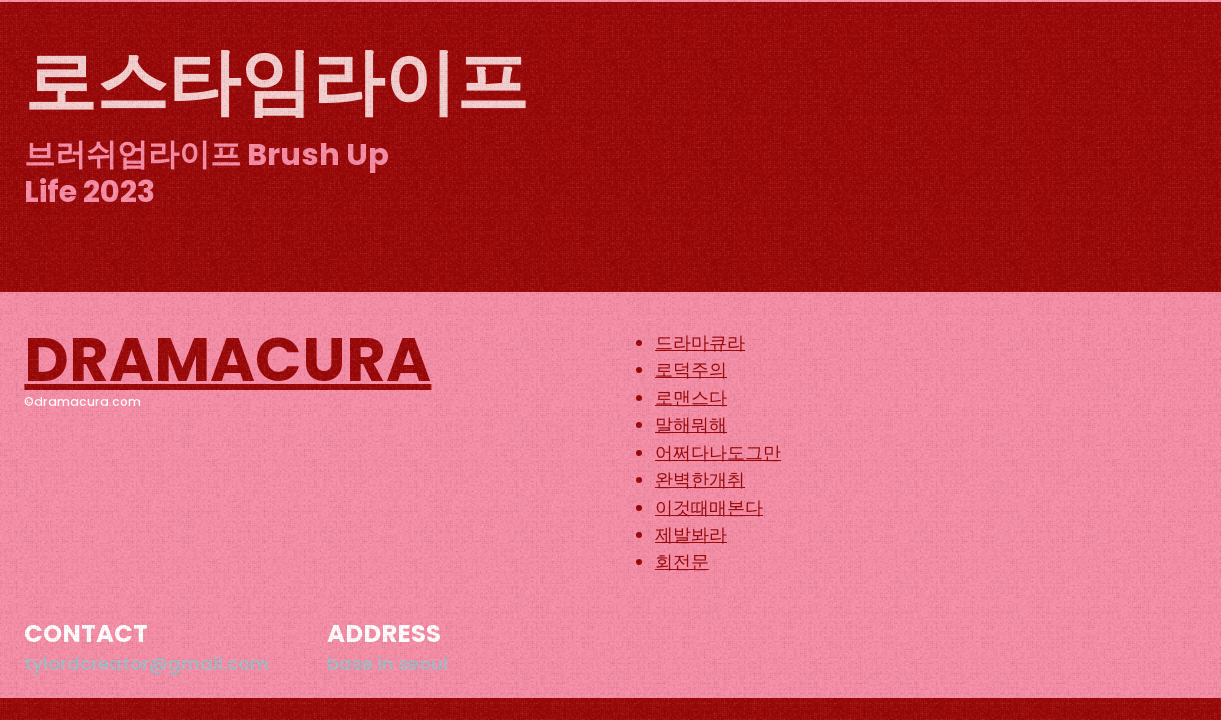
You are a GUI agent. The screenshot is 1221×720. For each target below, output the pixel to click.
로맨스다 (691, 397)
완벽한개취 (700, 479)
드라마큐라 (700, 342)
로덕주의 (691, 369)
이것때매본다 (709, 507)
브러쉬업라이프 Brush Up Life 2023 (206, 173)
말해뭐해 (691, 424)
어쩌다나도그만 (718, 452)
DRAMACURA (227, 359)
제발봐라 (691, 534)
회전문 (682, 561)
